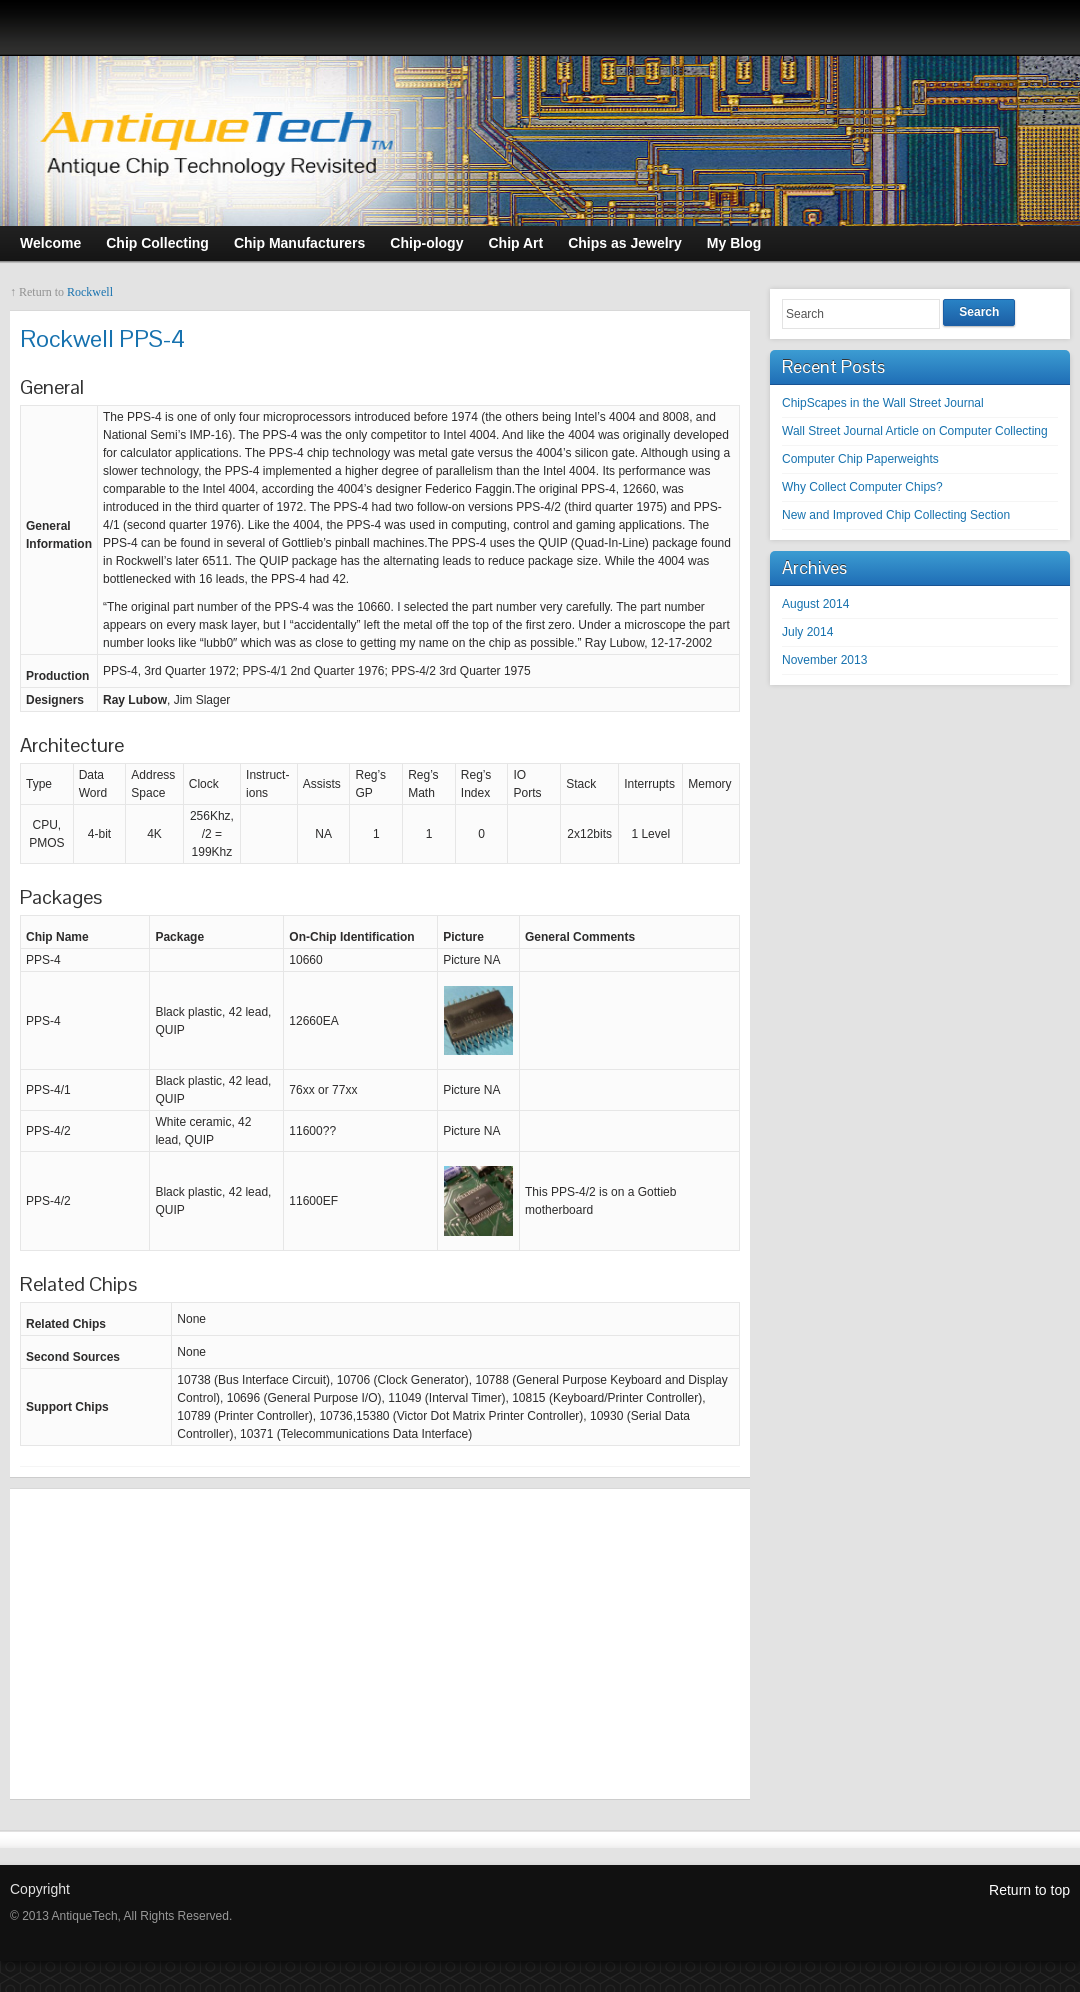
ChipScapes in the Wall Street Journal (883, 403)
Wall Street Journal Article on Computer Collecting (915, 431)
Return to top (1029, 1890)
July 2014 (807, 632)
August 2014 (815, 604)
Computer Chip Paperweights (860, 459)
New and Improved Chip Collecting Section (896, 515)
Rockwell (90, 292)
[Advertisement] (380, 1644)
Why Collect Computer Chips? (862, 487)
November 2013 (824, 660)
